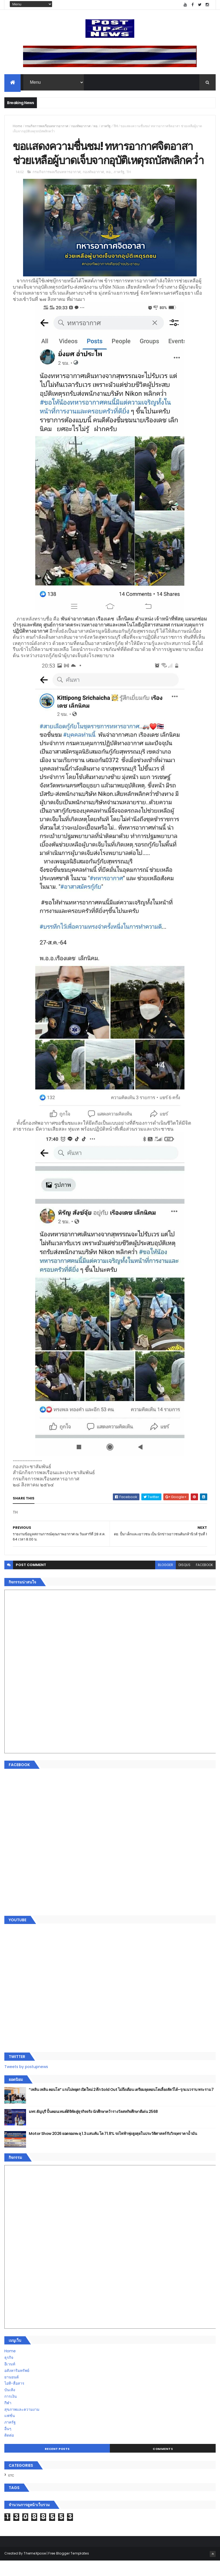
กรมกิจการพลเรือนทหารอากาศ (46, 126)
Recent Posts (57, 2464)
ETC (11, 2490)
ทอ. (95, 126)
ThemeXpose (35, 2568)
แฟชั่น (9, 2431)
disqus (184, 1580)
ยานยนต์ (11, 2392)
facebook (204, 1580)
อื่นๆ (7, 2444)
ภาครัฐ (106, 126)
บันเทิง (9, 2405)
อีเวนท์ (9, 2379)
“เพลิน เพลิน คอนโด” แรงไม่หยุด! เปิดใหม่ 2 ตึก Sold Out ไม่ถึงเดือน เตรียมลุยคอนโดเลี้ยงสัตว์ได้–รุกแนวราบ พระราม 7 (121, 2105)
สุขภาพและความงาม (21, 2424)
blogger (165, 1580)
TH (115, 126)
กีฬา (7, 2418)
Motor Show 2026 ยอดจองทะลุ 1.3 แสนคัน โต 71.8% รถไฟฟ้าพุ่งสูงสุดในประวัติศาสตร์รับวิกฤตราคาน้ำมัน (113, 2149)
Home (17, 126)
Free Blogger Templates (68, 2568)
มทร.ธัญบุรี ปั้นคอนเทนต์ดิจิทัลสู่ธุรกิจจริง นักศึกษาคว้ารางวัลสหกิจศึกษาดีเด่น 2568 (93, 2127)
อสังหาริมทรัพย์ (16, 2385)
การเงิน (10, 2411)
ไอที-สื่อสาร (14, 2399)
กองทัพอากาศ (81, 126)
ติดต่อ (9, 2450)
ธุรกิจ (8, 2372)
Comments (163, 2464)
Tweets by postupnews (26, 2082)
